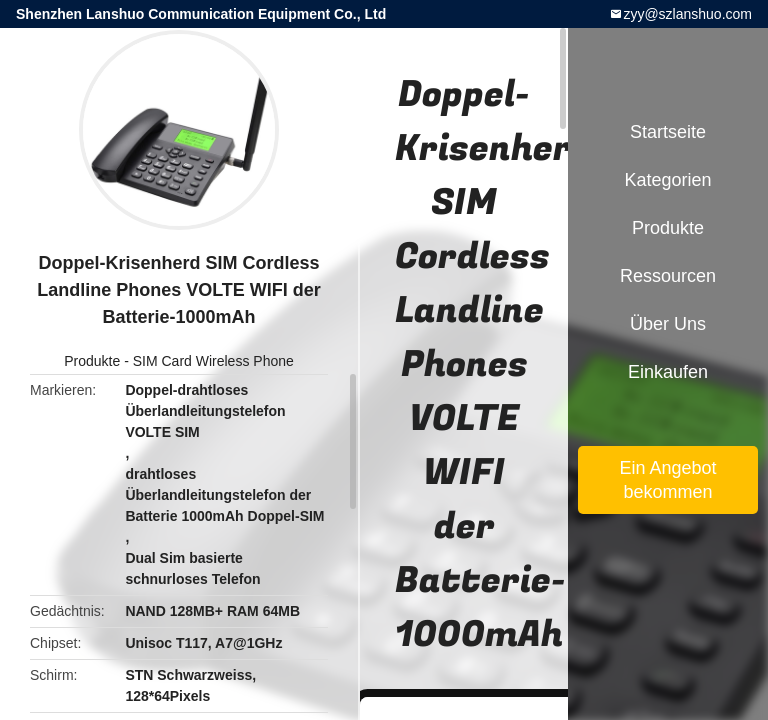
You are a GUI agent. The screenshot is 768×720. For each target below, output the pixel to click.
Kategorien (667, 180)
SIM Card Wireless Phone (213, 361)
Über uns (668, 324)
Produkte (92, 361)
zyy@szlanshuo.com (687, 14)
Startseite (668, 132)
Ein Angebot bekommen (667, 480)
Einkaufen (668, 372)
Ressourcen (668, 276)
